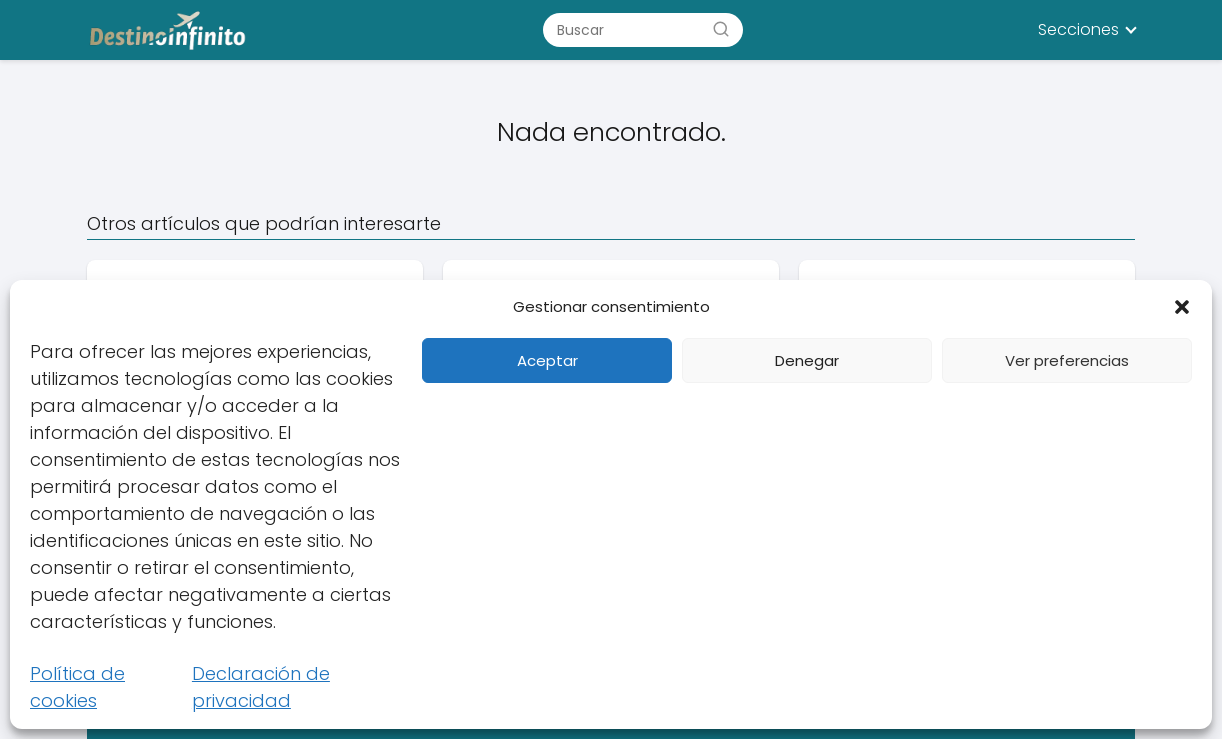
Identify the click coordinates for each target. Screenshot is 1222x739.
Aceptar (547, 360)
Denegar (807, 360)
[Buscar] (721, 29)
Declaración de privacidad (261, 687)
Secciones (1078, 29)
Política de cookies (77, 687)
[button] (1182, 307)
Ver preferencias (1067, 360)
